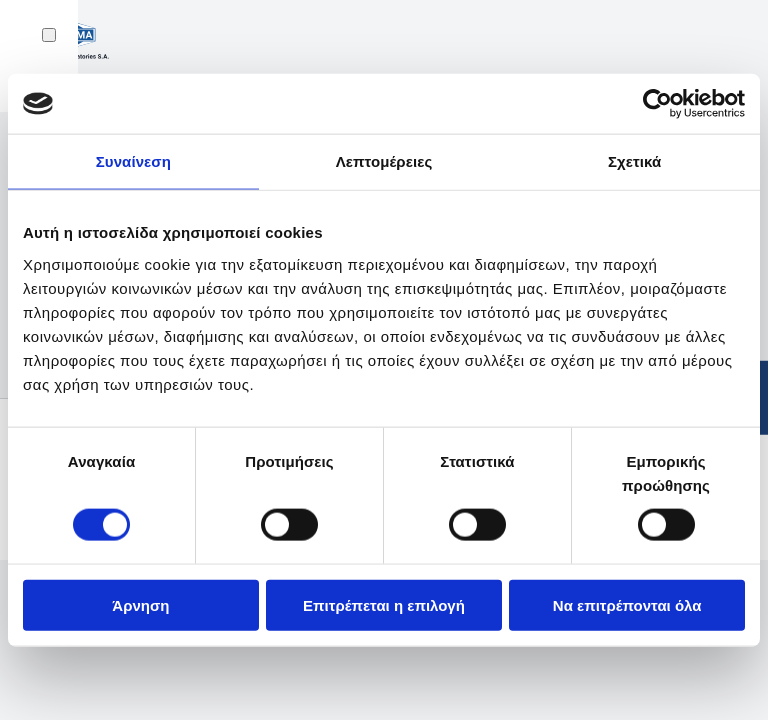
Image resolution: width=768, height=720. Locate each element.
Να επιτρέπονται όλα (627, 604)
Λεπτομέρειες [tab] (384, 161)
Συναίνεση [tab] (133, 161)
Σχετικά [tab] (634, 161)
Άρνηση (140, 604)
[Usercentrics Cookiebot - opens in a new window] (657, 104)
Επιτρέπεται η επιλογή (384, 604)
